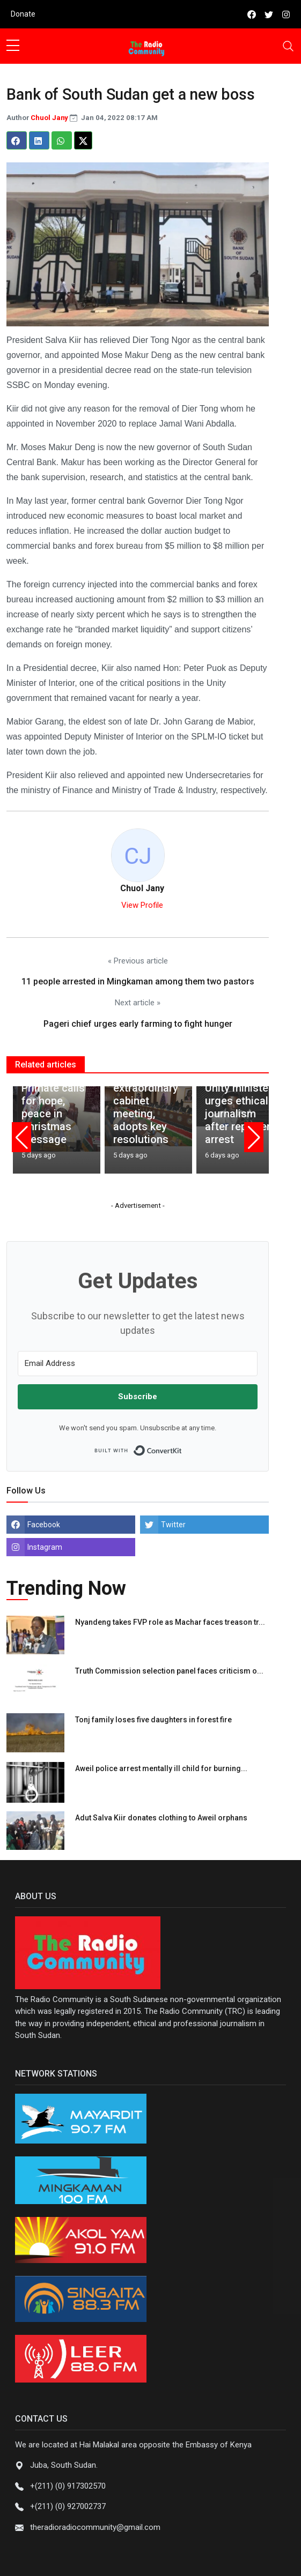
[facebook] (251, 14)
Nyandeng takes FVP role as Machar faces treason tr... (170, 1622)
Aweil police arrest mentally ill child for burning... (161, 1768)
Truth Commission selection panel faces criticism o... (169, 1671)
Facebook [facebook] (43, 1524)
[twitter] (268, 14)
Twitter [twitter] (173, 1524)
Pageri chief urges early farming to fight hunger (137, 1024)
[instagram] (286, 14)
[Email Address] (138, 1363)
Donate (23, 14)
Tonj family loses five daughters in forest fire (153, 1719)
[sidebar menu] (12, 46)
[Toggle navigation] (288, 46)
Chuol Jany (50, 118)
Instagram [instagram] (44, 1547)
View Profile (142, 905)
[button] (21, 1137)
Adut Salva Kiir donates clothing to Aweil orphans (161, 1817)
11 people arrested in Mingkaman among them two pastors (137, 981)
